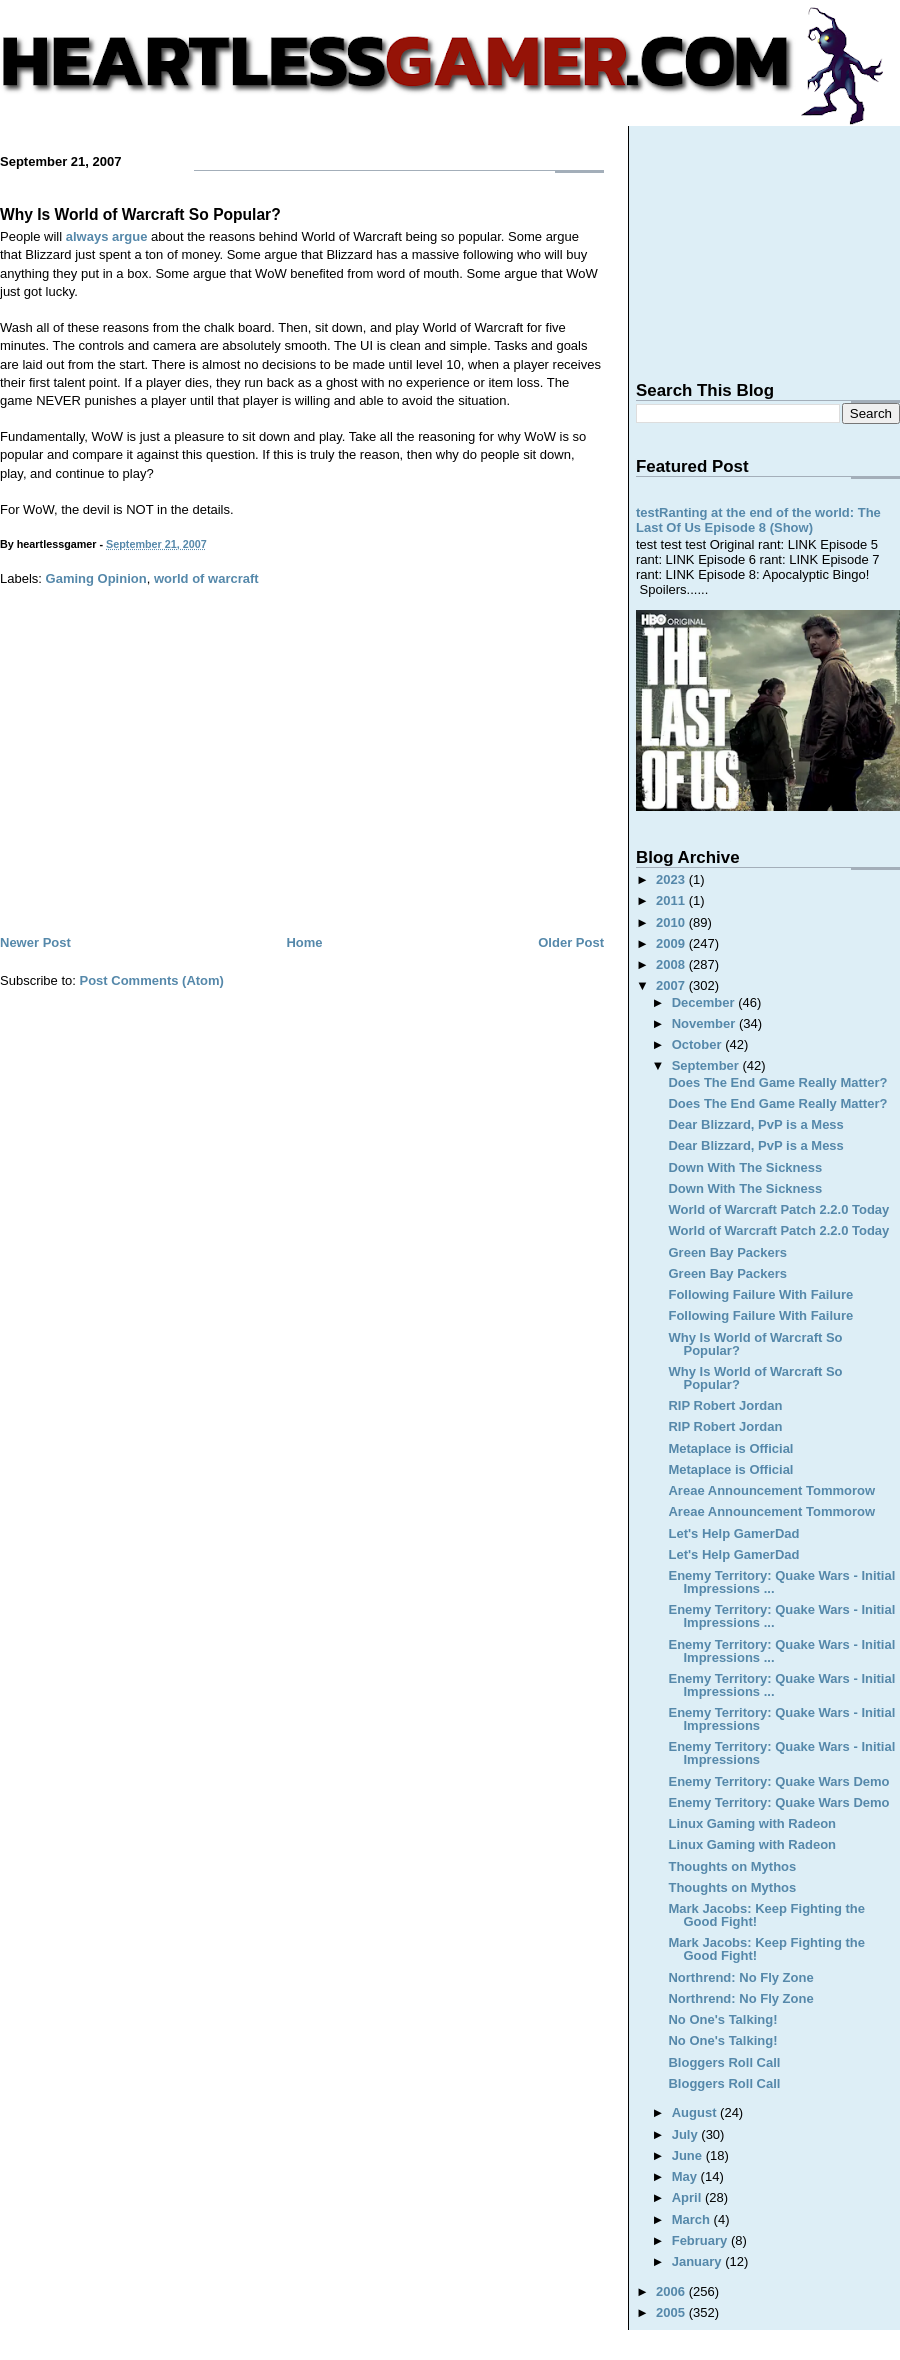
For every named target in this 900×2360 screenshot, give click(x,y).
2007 (672, 985)
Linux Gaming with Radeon (752, 1823)
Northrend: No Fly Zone (740, 1977)
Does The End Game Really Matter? (777, 1082)
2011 (672, 900)
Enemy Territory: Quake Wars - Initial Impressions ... (781, 1582)
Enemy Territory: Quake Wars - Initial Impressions (781, 1719)
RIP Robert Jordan (725, 1405)
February (701, 2240)
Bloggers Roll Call (724, 2062)
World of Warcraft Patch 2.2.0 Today (778, 1209)
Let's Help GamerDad (733, 1533)
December (705, 1002)
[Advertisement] (302, 781)
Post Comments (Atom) (152, 980)
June (689, 2155)
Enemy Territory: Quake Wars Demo (778, 1781)
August (696, 2112)
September (707, 1065)
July (687, 2134)
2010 (672, 922)
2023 (672, 879)
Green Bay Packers (727, 1252)
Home (304, 942)
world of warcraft (206, 578)
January (698, 2261)
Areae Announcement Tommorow (771, 1490)
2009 (672, 943)
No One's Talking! (722, 2019)
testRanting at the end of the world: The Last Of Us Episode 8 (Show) (758, 520)
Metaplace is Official (730, 1448)
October (698, 1044)
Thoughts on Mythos (732, 1866)
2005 (672, 2312)
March (693, 2219)
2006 (672, 2291)
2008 (672, 964)
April (688, 2197)
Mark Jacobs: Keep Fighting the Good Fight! (766, 1915)
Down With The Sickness (745, 1167)
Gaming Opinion (96, 578)
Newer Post (35, 942)
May (686, 2176)
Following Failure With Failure (760, 1294)
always (87, 236)
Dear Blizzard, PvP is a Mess (755, 1124)
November (705, 1023)
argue (129, 236)
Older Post (571, 942)
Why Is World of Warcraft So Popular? (140, 214)
